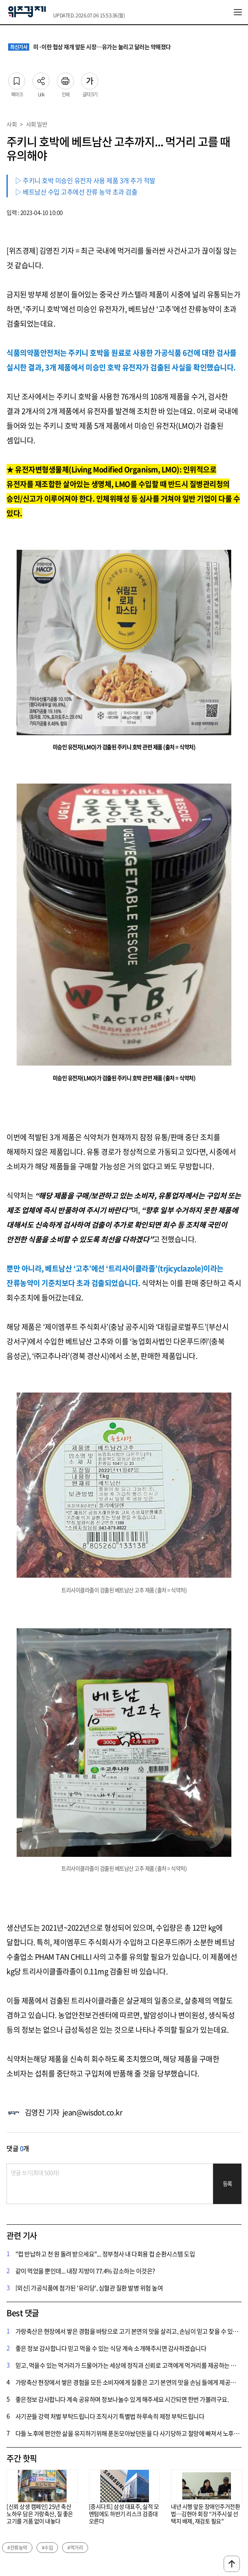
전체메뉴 (238, 12)
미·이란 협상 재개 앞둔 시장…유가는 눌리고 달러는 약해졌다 (89, 47)
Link (41, 79)
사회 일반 (36, 124)
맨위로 (232, 2564)
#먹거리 (75, 2547)
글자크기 (89, 79)
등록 (227, 2183)
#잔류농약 (17, 2547)
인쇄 (65, 79)
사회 (11, 124)
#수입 (47, 2547)
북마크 (16, 79)
